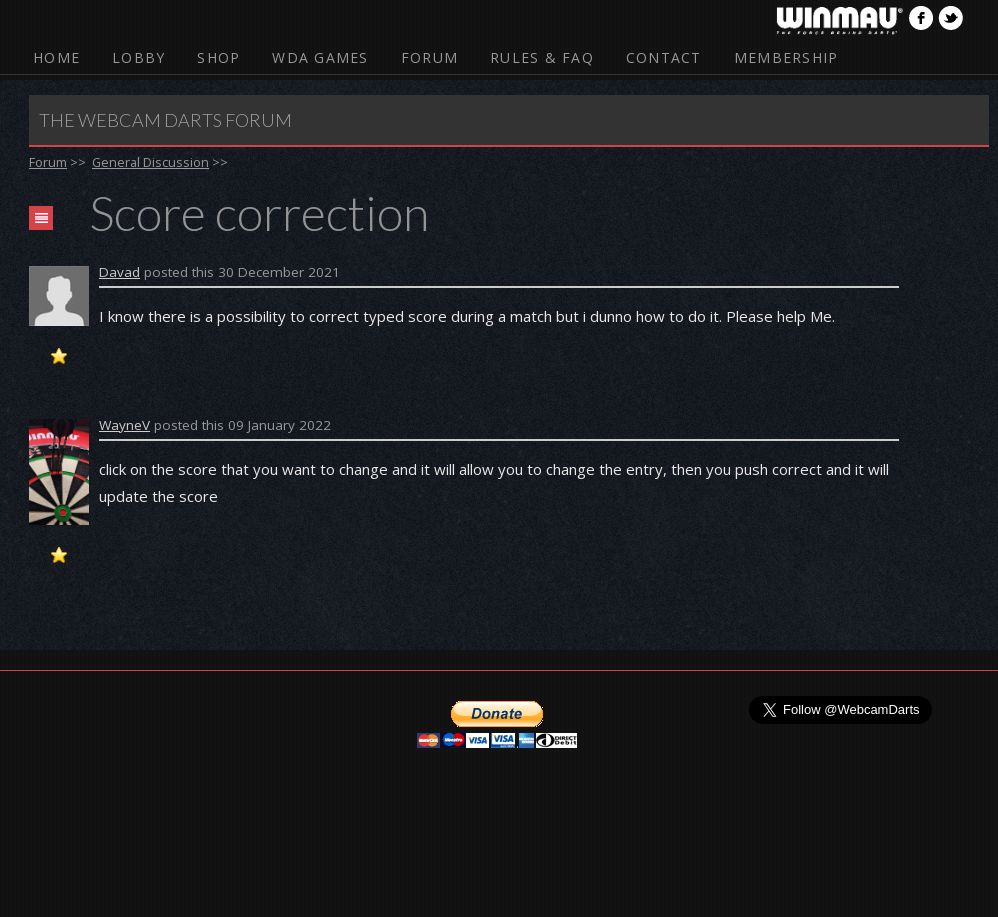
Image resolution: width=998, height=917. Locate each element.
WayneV (124, 425)
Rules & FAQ (542, 57)
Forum (429, 57)
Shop (218, 57)
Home (56, 57)
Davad (119, 272)
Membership (786, 57)
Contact (664, 57)
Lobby (138, 57)
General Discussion (150, 162)
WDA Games (320, 57)
